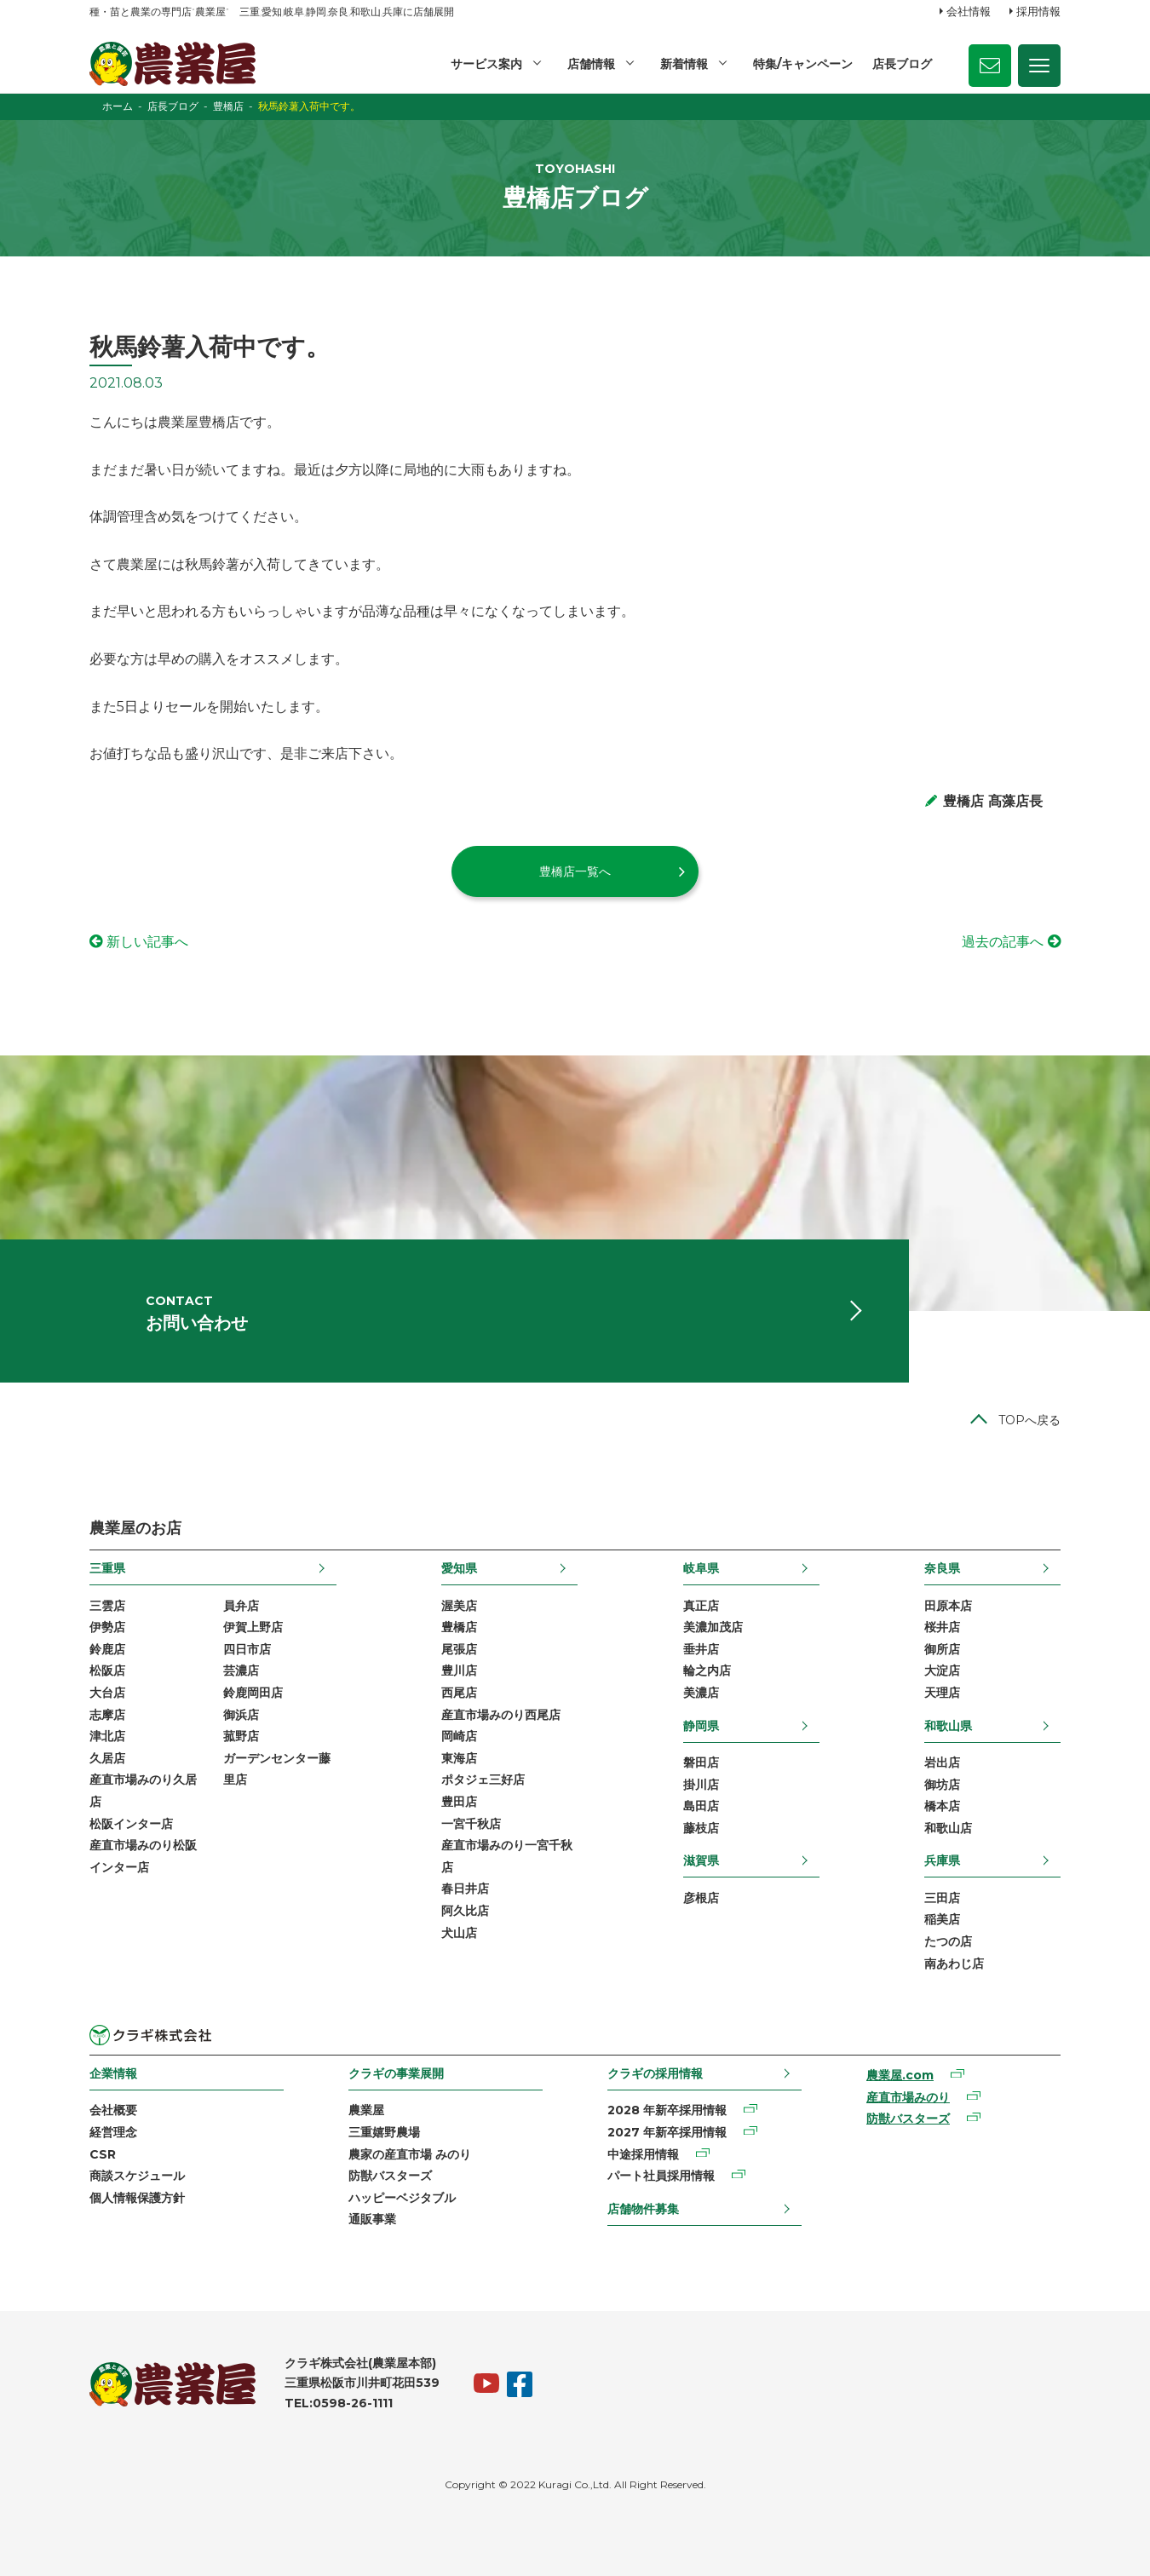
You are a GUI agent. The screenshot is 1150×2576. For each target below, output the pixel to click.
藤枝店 (701, 1828)
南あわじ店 (954, 1963)
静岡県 (701, 1726)
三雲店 (107, 1605)
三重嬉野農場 (384, 2132)
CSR (102, 2154)
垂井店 (701, 1649)
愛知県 (459, 1568)
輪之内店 (707, 1670)
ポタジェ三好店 (483, 1779)
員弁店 (241, 1605)
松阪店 (107, 1670)
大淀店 (942, 1670)
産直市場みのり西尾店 (501, 1714)
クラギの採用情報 (655, 2073)
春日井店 (465, 1888)
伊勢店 (107, 1627)
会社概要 (113, 2110)
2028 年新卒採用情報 (667, 2110)
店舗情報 (591, 64)
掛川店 (701, 1784)
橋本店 (942, 1806)
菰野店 (241, 1736)
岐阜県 (701, 1568)
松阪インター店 (131, 1823)
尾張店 (459, 1649)
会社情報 (968, 11)
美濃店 (701, 1692)
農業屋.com (900, 2075)
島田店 (701, 1806)
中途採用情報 (643, 2154)
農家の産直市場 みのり (409, 2154)
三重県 (107, 1568)
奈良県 (942, 1568)
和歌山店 (948, 1828)
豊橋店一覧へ (575, 871)
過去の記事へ (1003, 942)
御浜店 (241, 1714)
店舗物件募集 (643, 2209)
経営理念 (113, 2132)
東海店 (459, 1758)
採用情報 (1038, 11)
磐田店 (701, 1762)
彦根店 (701, 1898)
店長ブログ (902, 64)
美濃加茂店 (713, 1627)
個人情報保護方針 (137, 2197)
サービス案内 (486, 64)
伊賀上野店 (253, 1627)
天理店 (942, 1692)
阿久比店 (465, 1910)
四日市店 (247, 1649)
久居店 (107, 1758)
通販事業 (372, 2219)
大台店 (107, 1692)
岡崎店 (459, 1736)
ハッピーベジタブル (402, 2197)
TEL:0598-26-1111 (339, 2403)
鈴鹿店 (107, 1649)
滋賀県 (701, 1860)
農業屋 (366, 2110)
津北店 (107, 1736)
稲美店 (942, 1919)
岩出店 (942, 1762)
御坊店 (942, 1784)
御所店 (942, 1649)
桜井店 (942, 1627)
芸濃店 (241, 1670)
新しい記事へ (147, 942)
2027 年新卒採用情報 (667, 2132)
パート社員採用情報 (661, 2175)
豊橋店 (459, 1627)
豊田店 (459, 1801)
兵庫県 (942, 1860)
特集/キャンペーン (803, 64)
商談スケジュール (137, 2175)
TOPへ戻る (1029, 1420)
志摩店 (107, 1714)
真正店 (701, 1605)
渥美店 (459, 1605)
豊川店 (459, 1670)
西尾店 (459, 1692)
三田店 (942, 1898)
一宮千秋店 (471, 1823)
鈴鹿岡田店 (253, 1692)
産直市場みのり (908, 2097)
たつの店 (948, 1941)
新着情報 (684, 64)
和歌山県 (948, 1726)
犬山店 (459, 1933)
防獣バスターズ (390, 2175)
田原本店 (948, 1605)
